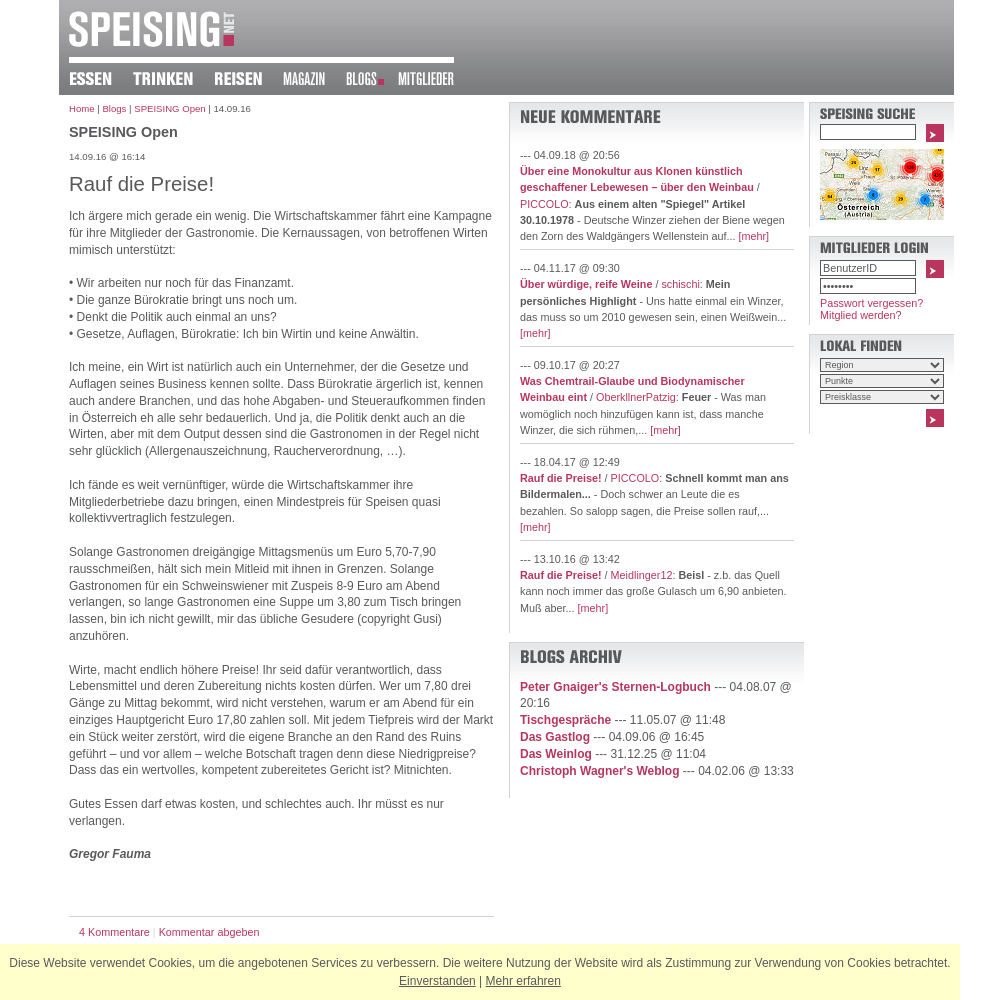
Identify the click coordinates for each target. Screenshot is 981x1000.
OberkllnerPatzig (636, 397)
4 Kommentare (114, 932)
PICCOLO (544, 204)
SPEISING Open (169, 108)
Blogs (114, 108)
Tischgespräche (565, 720)
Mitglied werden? (861, 315)
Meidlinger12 (642, 575)
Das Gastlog (555, 737)
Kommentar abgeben (209, 932)
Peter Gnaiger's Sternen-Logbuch (615, 687)
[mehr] (753, 236)
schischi (680, 284)
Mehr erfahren (523, 981)
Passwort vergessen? (871, 303)
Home (82, 108)
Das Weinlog (556, 754)
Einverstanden (437, 981)
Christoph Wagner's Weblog (600, 771)
